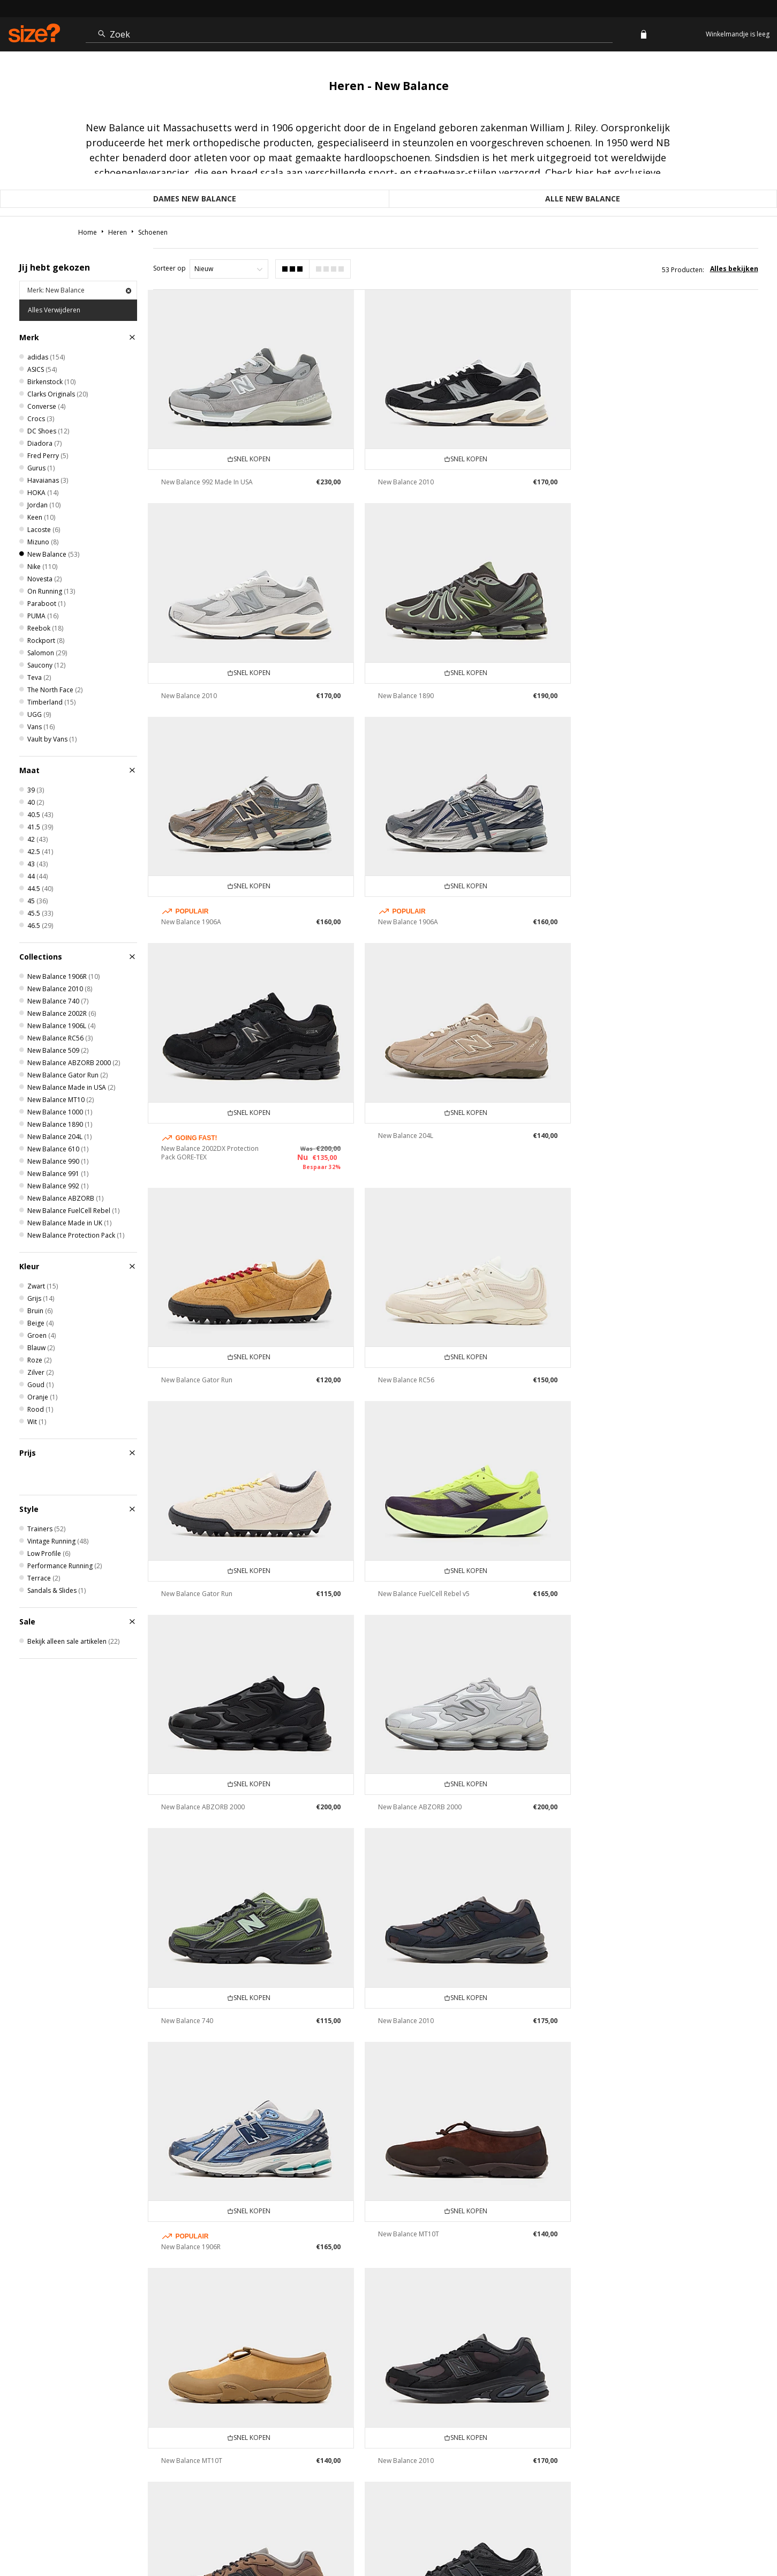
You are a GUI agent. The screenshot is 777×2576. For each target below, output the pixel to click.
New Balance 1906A (403, 701)
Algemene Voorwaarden (583, 2536)
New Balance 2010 (401, 478)
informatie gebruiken (388, 2305)
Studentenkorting (518, 2430)
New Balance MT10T (615, 1571)
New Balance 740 (611, 1361)
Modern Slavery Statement (697, 2430)
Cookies (636, 2536)
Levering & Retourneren (265, 2430)
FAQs (533, 2536)
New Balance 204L (400, 911)
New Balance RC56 (189, 1152)
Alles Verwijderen (54, 309)
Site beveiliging (709, 2536)
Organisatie (445, 2430)
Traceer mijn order (69, 2430)
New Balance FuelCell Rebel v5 (631, 1152)
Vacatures (668, 2536)
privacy (747, 2536)
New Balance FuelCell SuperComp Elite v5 (424, 2008)
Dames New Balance (194, 198)
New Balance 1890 (189, 688)
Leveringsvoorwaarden (364, 2430)
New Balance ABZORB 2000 (203, 1361)
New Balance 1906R (403, 1584)
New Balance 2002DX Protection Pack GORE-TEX (210, 928)
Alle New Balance (582, 198)
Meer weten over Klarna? (163, 2430)
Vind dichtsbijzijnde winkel (388, 2381)
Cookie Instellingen (600, 2430)
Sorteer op (169, 268)
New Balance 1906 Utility (198, 2016)
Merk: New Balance (79, 290)
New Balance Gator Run (621, 911)
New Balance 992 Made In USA (207, 478)
